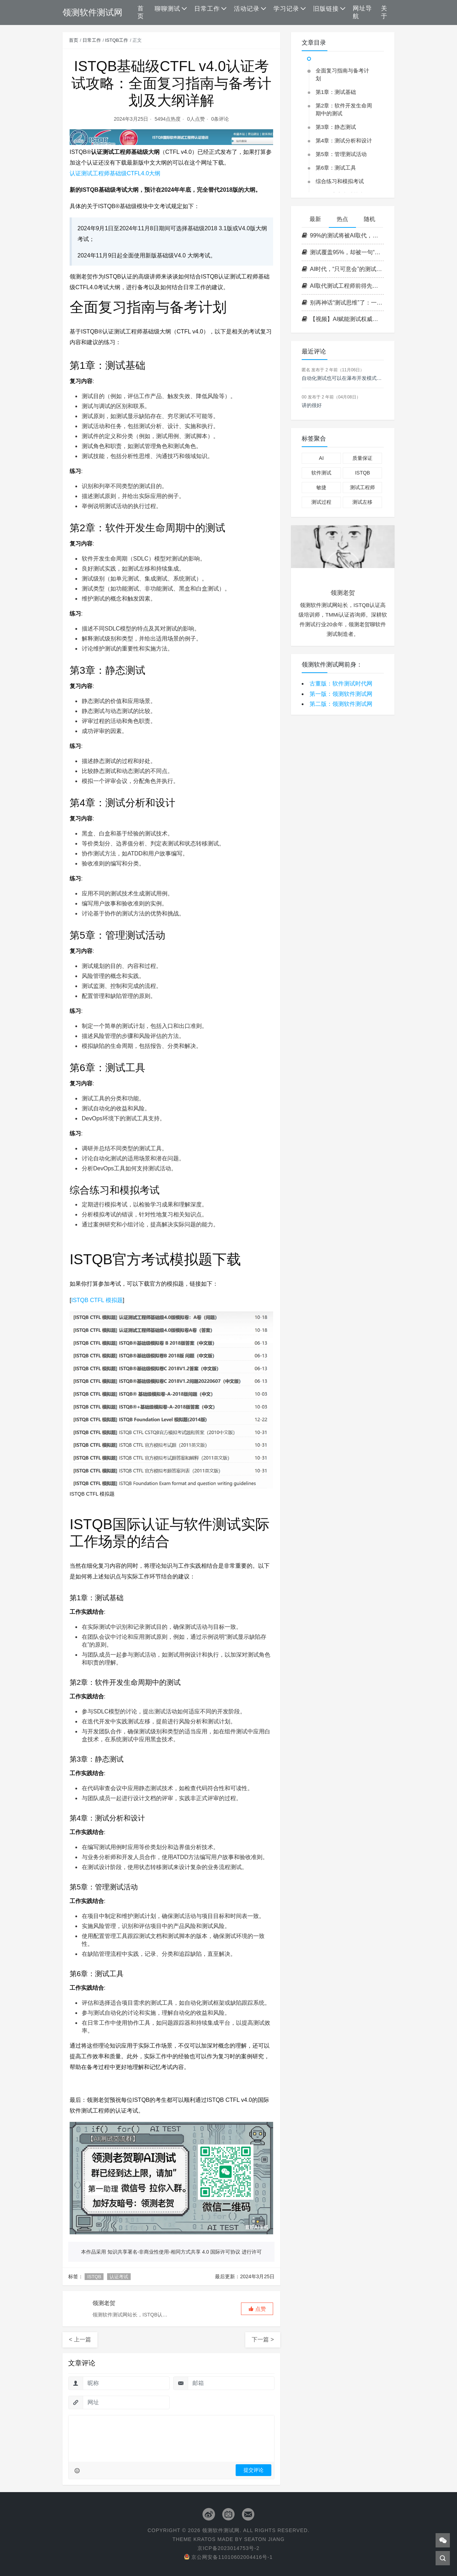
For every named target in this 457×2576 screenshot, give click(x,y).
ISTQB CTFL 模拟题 (96, 1300)
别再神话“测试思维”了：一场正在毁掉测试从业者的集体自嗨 (343, 303)
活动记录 (247, 8)
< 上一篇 (80, 2339)
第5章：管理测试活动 (341, 154)
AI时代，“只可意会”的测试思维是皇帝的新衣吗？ (343, 269)
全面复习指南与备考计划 (342, 74)
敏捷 (321, 487)
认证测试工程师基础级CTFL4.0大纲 (115, 173)
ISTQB (94, 2276)
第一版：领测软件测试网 (341, 694)
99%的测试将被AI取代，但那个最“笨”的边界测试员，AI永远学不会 (343, 235)
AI (321, 458)
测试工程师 (362, 487)
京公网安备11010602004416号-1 (228, 2557)
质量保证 (362, 458)
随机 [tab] (369, 219)
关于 (384, 12)
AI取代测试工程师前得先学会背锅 (343, 286)
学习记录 (286, 8)
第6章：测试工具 (336, 168)
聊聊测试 (167, 8)
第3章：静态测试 (336, 127)
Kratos (205, 2539)
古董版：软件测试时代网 (341, 684)
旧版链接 (326, 8)
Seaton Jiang (264, 2539)
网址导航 (362, 12)
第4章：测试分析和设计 (344, 140)
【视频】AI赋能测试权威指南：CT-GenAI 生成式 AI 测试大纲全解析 (343, 319)
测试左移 (362, 502)
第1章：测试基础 (336, 92)
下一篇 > (263, 2339)
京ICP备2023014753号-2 (228, 2548)
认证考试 (119, 2276)
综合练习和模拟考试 (340, 181)
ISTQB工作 (116, 40)
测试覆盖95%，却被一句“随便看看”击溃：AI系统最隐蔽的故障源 (343, 252)
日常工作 (207, 8)
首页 (140, 12)
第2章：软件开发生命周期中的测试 (344, 109)
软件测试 (321, 473)
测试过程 (321, 502)
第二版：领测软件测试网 (341, 704)
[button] (257, 2309)
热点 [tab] (342, 219)
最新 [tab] (315, 219)
